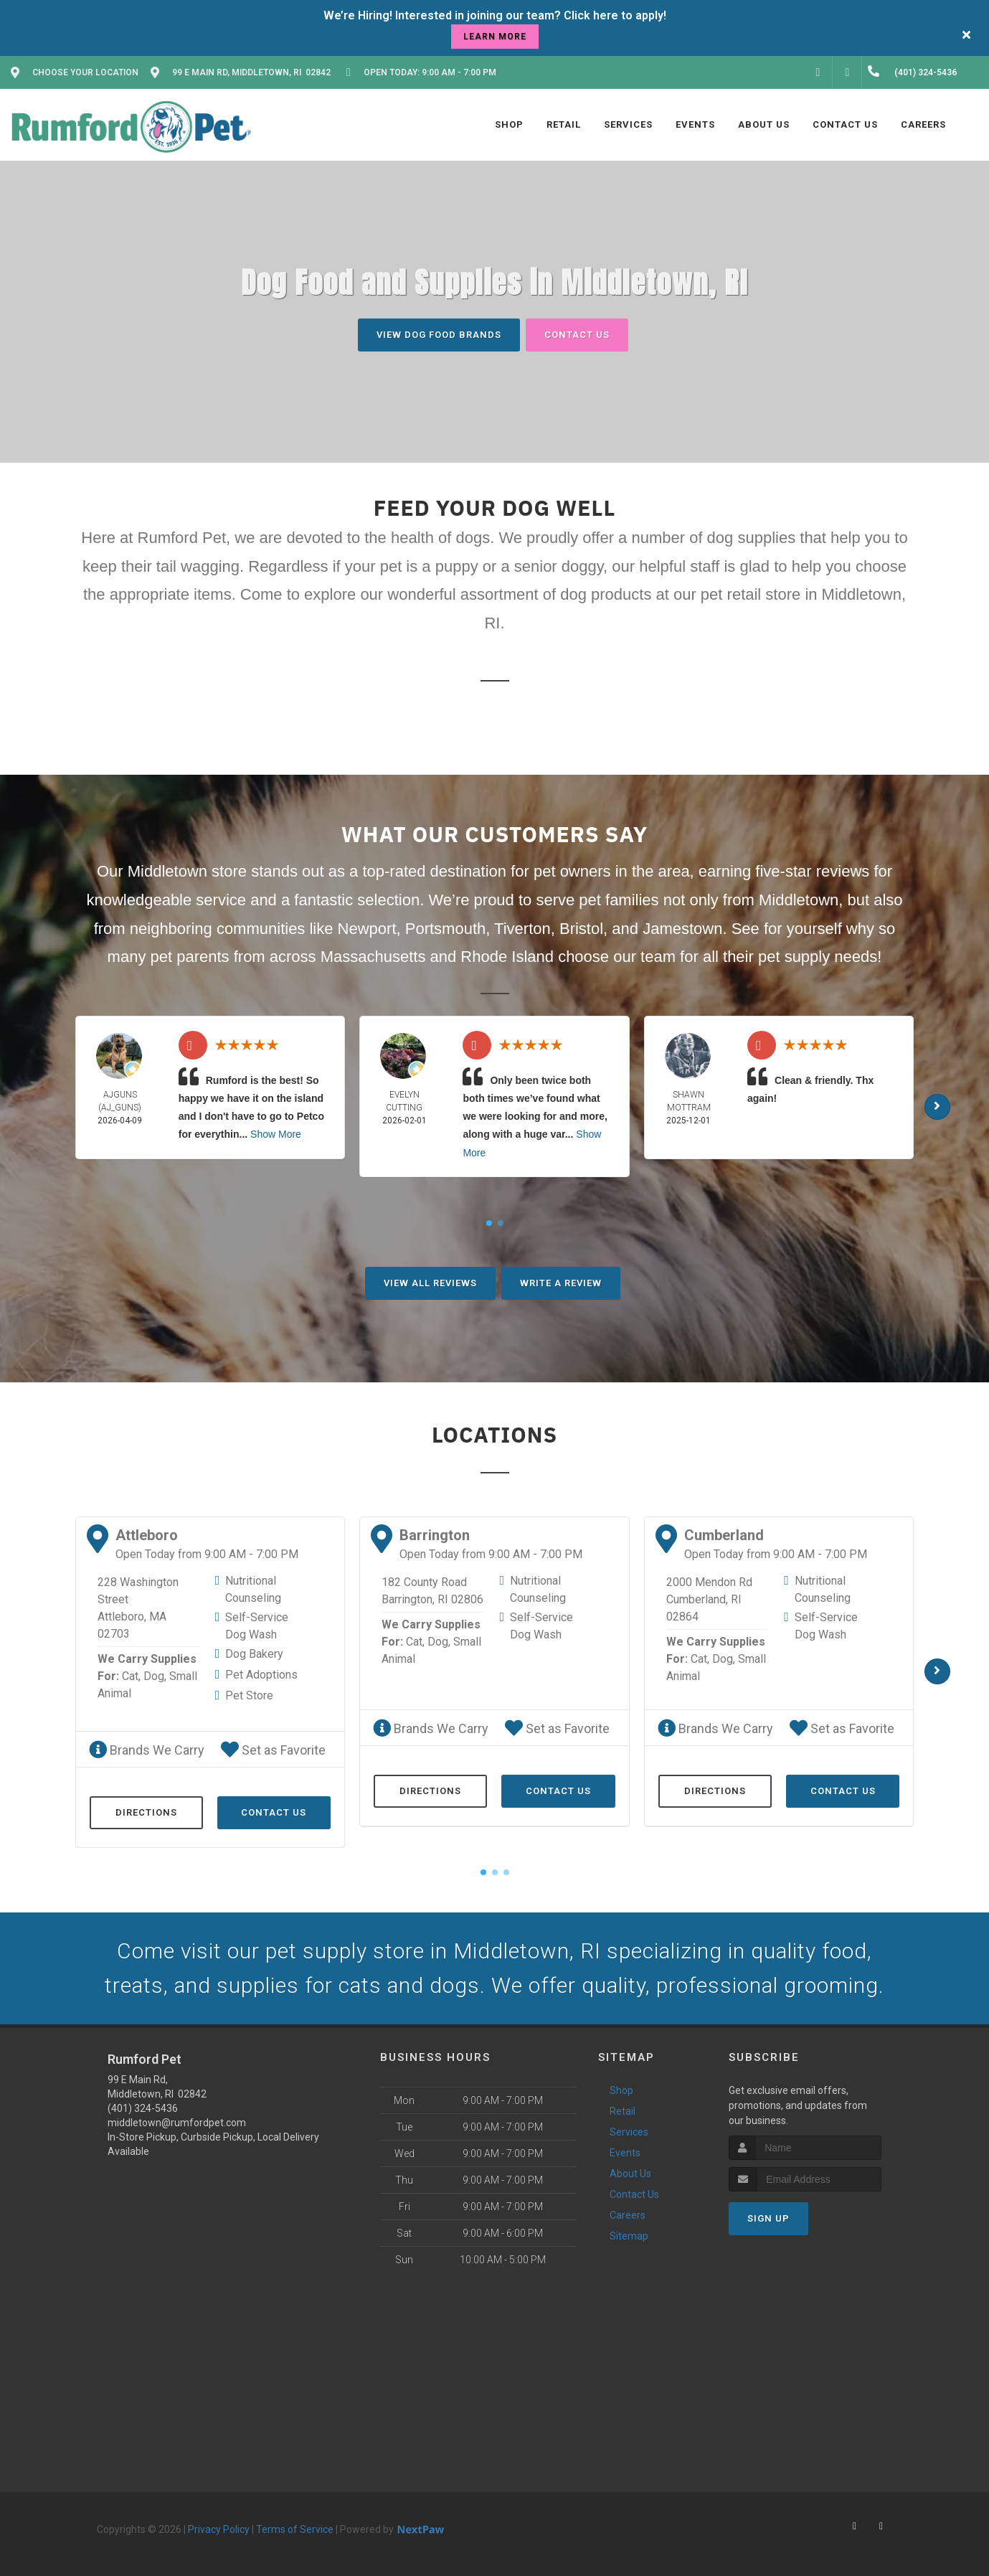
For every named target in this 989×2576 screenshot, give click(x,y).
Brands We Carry (146, 1750)
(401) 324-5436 (143, 2108)
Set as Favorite (273, 1750)
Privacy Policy (219, 2529)
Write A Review (561, 1283)
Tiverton (522, 929)
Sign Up (768, 2218)
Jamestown (682, 929)
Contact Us (577, 334)
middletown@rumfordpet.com (177, 2122)
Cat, (131, 1676)
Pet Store (249, 1695)
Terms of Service (294, 2529)
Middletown (798, 900)
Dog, (154, 1676)
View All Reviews (430, 1283)
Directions (146, 1812)
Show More (275, 1134)
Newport (367, 929)
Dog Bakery (254, 1654)
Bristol (581, 929)
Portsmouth (445, 929)
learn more (494, 37)
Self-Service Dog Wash (256, 1625)
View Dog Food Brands (439, 334)
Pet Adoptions (261, 1674)
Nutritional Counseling (253, 1589)
